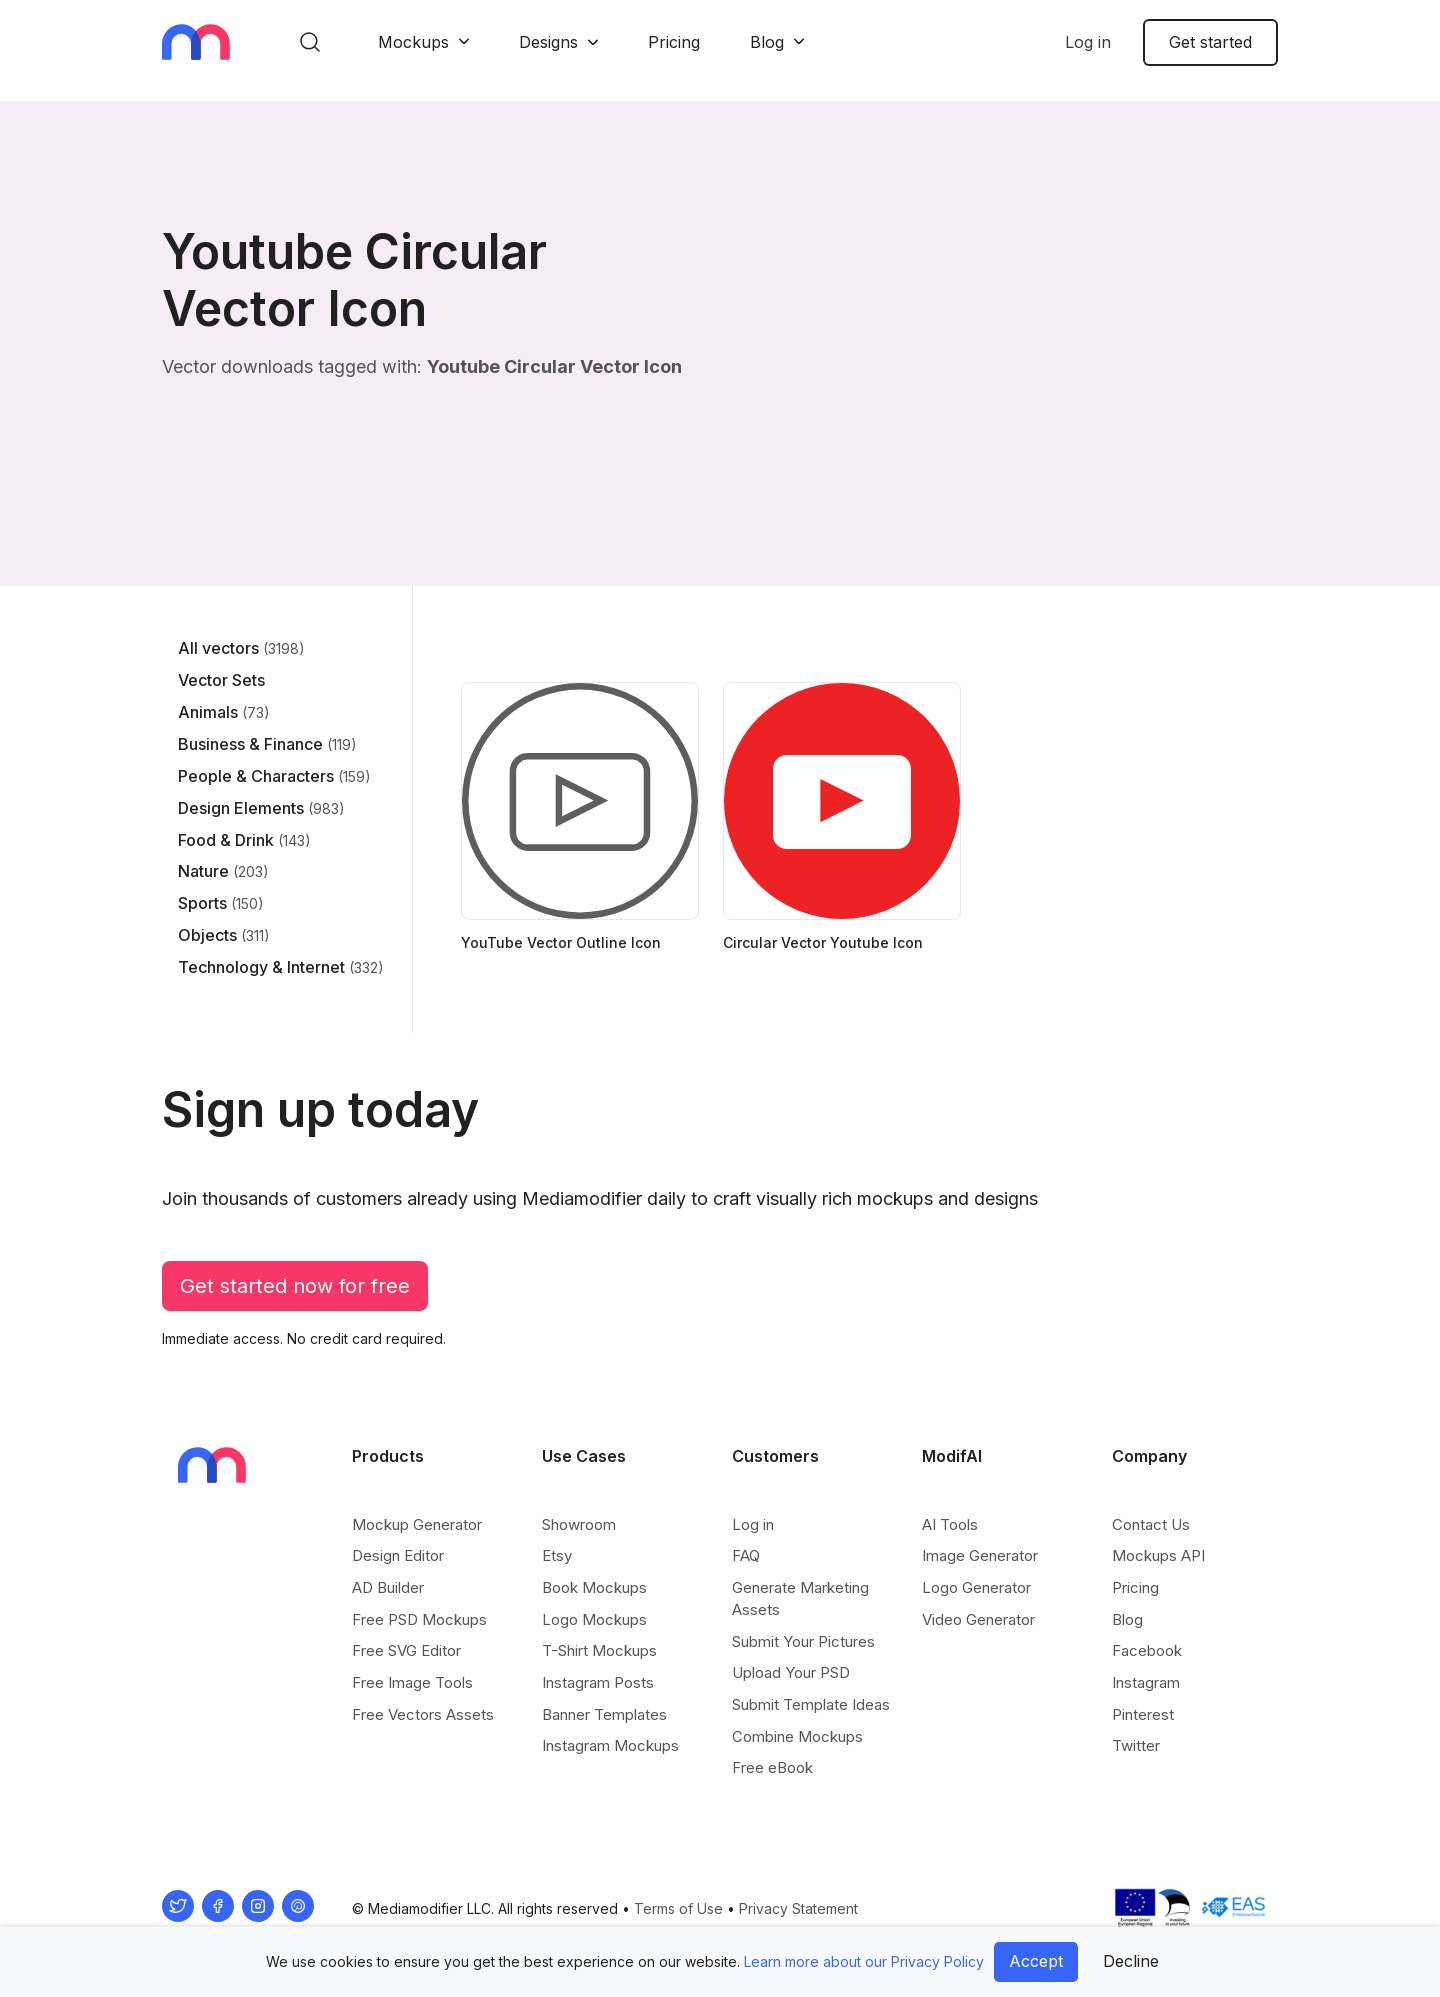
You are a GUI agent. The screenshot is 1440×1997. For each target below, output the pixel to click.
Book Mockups (594, 1587)
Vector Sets (221, 680)
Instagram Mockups (610, 1745)
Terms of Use (678, 1908)
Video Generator (978, 1619)
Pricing (674, 42)
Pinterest (1143, 1714)
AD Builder (388, 1587)
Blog (767, 42)
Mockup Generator (417, 1524)
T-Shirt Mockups (599, 1650)
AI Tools (950, 1524)
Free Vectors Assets (423, 1714)
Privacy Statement (798, 1908)
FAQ (746, 1555)
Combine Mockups (797, 1736)
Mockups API (1158, 1555)
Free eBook (772, 1767)
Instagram (1146, 1682)
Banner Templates (604, 1714)
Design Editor (398, 1555)
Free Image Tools (412, 1682)
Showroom (579, 1524)
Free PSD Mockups (419, 1619)
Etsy (557, 1555)
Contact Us (1151, 1524)
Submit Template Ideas (811, 1704)
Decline (1131, 1961)
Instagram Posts (598, 1682)
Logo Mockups (594, 1619)
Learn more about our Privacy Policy (864, 1961)
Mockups (413, 42)
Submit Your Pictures (803, 1641)
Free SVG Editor (406, 1650)
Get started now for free (295, 1286)
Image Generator (980, 1555)
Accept (1036, 1961)
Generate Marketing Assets (800, 1598)
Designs (548, 42)
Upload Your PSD (791, 1672)
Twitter (1136, 1745)
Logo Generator (976, 1587)
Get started (1210, 42)
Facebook (1147, 1650)
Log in (1088, 42)
